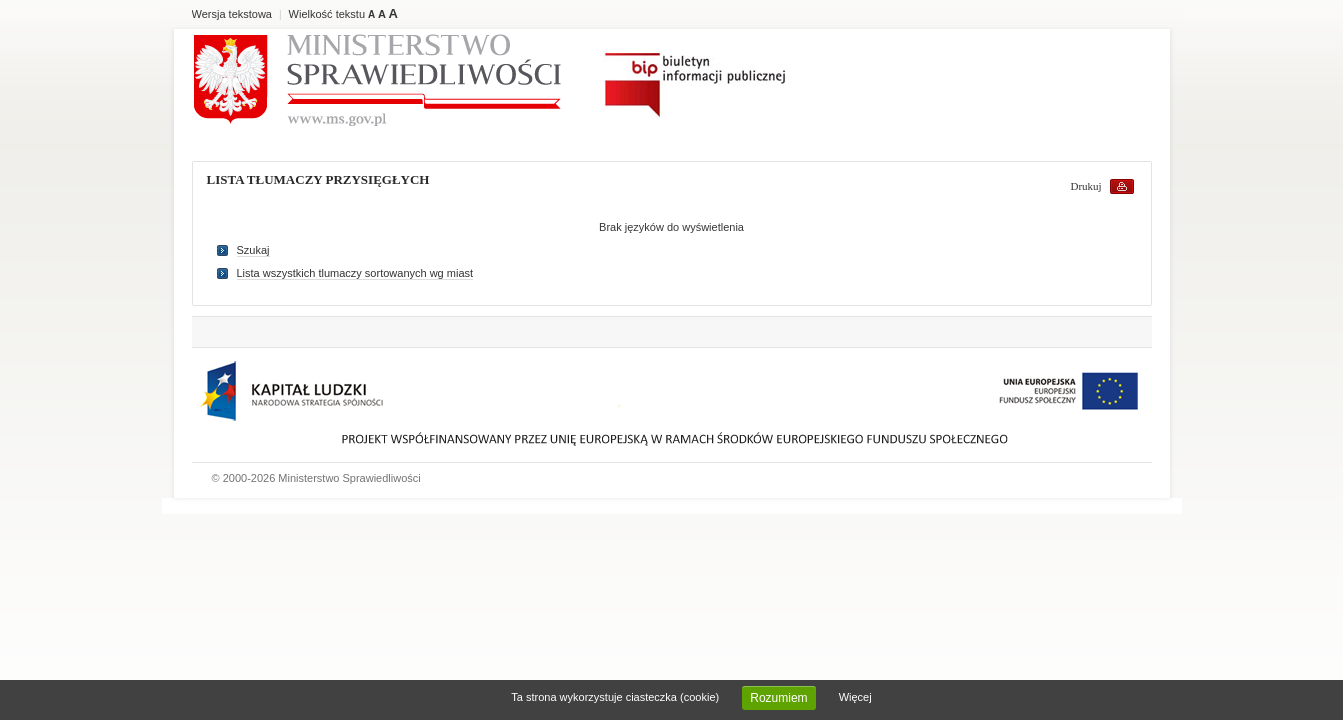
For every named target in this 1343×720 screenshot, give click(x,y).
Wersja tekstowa (232, 14)
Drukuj (1086, 186)
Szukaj (253, 250)
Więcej (855, 697)
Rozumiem (778, 698)
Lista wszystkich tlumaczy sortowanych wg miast (355, 273)
